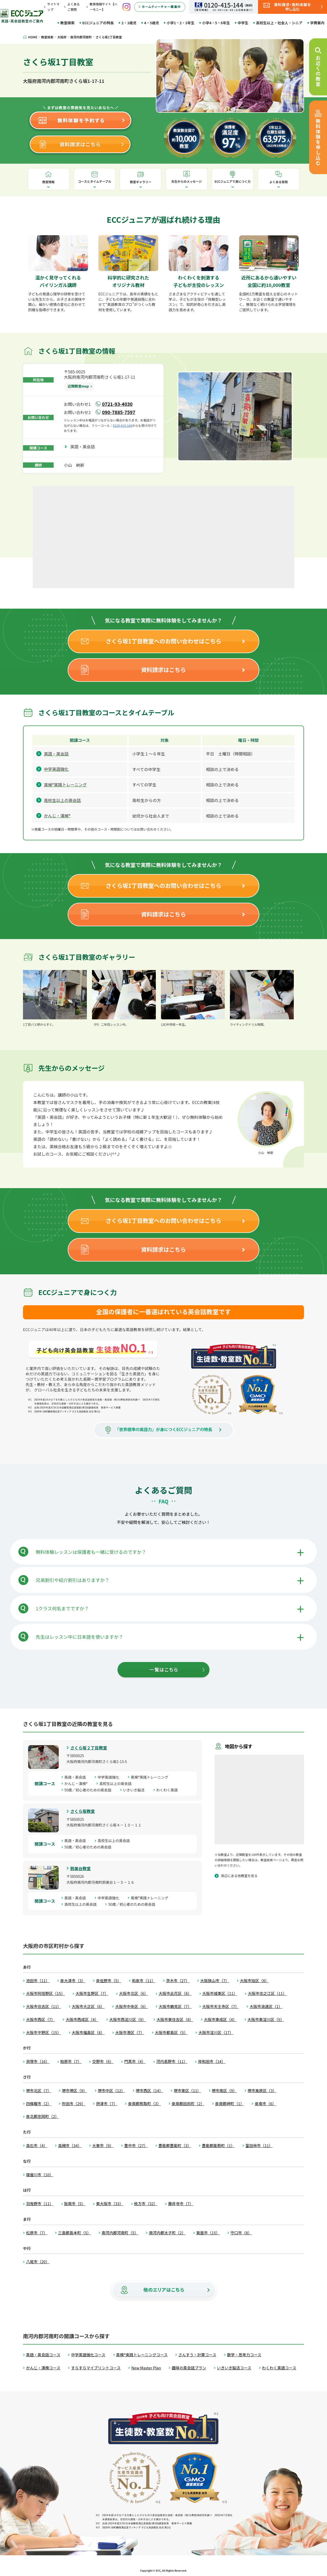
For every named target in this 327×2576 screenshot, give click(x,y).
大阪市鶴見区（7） (175, 2006)
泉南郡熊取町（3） (144, 2103)
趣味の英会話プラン (189, 2367)
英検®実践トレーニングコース (142, 2354)
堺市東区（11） (187, 2090)
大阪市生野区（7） (92, 1993)
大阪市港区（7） (129, 2032)
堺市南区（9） (224, 2090)
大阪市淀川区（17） (215, 2032)
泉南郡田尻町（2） (188, 2103)
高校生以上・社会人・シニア (279, 22)
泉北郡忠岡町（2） (42, 2116)
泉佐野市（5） (108, 1980)
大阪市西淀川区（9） (127, 2019)
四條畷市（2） (38, 2103)
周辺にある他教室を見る (239, 1875)
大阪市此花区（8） (175, 1993)
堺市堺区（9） (74, 2090)
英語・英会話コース (43, 2354)
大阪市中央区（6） (131, 2006)
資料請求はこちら (163, 669)
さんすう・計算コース (197, 2354)
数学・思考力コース (244, 2354)
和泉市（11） (143, 1980)
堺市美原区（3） (262, 2090)
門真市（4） (134, 2061)
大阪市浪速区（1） (266, 2006)
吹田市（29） (73, 2103)
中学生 (243, 22)
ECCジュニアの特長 (98, 22)
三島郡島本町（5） (74, 2232)
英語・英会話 (84, 446)
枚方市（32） (146, 2203)
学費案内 (317, 22)
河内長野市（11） (172, 2061)
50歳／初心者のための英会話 (89, 1789)
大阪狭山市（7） (214, 1980)
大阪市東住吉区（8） (175, 2019)
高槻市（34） (69, 2145)
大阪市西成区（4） (82, 2019)
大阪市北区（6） (133, 1993)
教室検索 (67, 22)
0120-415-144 (122, 425)
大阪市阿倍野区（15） (45, 1993)
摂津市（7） (106, 2103)
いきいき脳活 (135, 1789)
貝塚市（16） (38, 2061)
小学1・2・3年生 (180, 22)
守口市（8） (241, 2232)
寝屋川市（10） (39, 2174)
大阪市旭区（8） (254, 1980)
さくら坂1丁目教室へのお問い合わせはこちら (163, 641)
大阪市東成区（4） (220, 2019)
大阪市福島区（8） (88, 2032)
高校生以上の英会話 (62, 800)
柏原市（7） (70, 2061)
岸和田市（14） (211, 2061)
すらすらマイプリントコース (96, 2367)
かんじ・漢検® (57, 815)
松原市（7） (36, 2232)
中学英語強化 (56, 769)
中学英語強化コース (88, 2354)
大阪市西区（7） (40, 2019)
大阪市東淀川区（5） (266, 2019)
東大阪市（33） (109, 2203)
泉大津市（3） (72, 1980)
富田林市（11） (259, 2145)
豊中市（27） (136, 2145)
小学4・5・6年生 (216, 22)
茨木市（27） (178, 1980)
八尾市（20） (38, 2261)
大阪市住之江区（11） (267, 1993)
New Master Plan (146, 2367)
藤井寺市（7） (180, 2203)
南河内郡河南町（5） (120, 2232)
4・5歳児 (151, 22)
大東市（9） (102, 2145)
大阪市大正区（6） (88, 2006)
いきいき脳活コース (234, 2367)
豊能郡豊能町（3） (174, 2145)
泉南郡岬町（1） (229, 2103)
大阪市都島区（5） (171, 2032)
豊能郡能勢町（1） (218, 2145)
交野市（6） (102, 2061)
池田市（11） (38, 1980)
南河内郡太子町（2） (167, 2232)
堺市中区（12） (111, 2090)
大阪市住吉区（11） (43, 2006)
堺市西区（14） (149, 2090)
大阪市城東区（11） (219, 1993)
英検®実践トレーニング (65, 785)
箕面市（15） (208, 2232)
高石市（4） (36, 2145)
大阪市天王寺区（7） (220, 2006)
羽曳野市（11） (39, 2203)
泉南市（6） (265, 2103)
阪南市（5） (74, 2203)
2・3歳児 (128, 22)
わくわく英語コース (279, 2367)
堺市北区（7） (38, 2090)
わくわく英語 (168, 1789)
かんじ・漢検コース (43, 2367)
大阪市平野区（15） (43, 2032)
